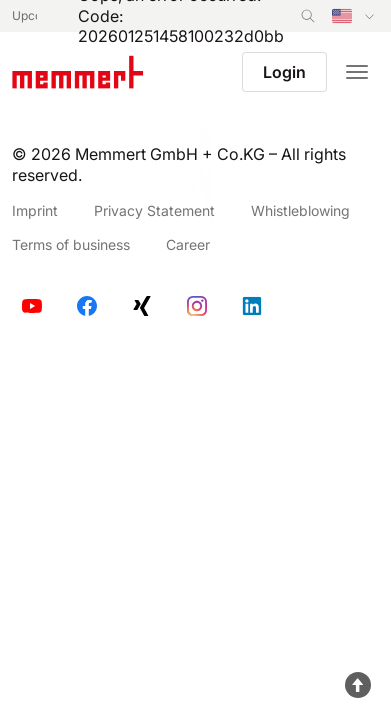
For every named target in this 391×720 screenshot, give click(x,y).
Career (188, 244)
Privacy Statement (154, 210)
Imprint (35, 210)
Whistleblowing (300, 210)
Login (284, 72)
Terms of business (71, 244)
